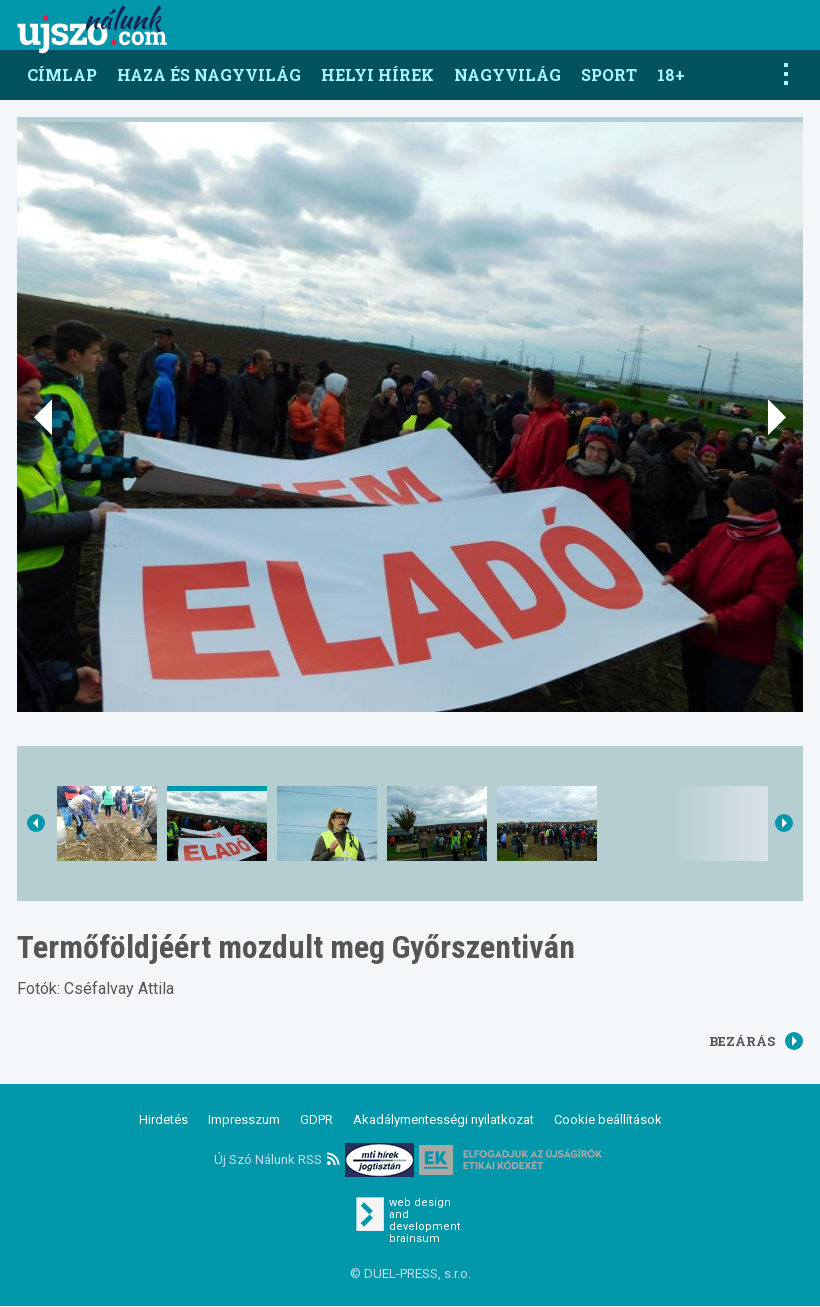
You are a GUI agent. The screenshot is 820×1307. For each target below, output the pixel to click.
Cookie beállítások (608, 1119)
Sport (609, 74)
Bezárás (756, 1041)
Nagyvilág (507, 74)
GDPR (316, 1119)
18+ (671, 74)
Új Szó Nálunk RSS (277, 1159)
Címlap (62, 74)
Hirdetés (163, 1119)
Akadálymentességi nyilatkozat (443, 1119)
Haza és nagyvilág (209, 74)
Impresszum (244, 1119)
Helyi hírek (377, 74)
